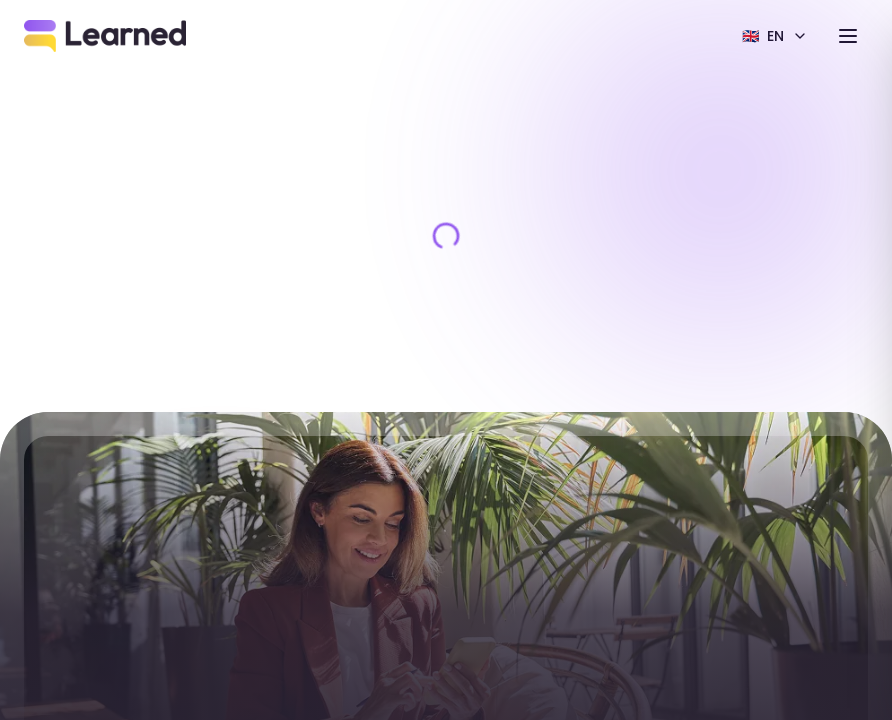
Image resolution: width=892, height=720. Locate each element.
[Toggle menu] (848, 36)
